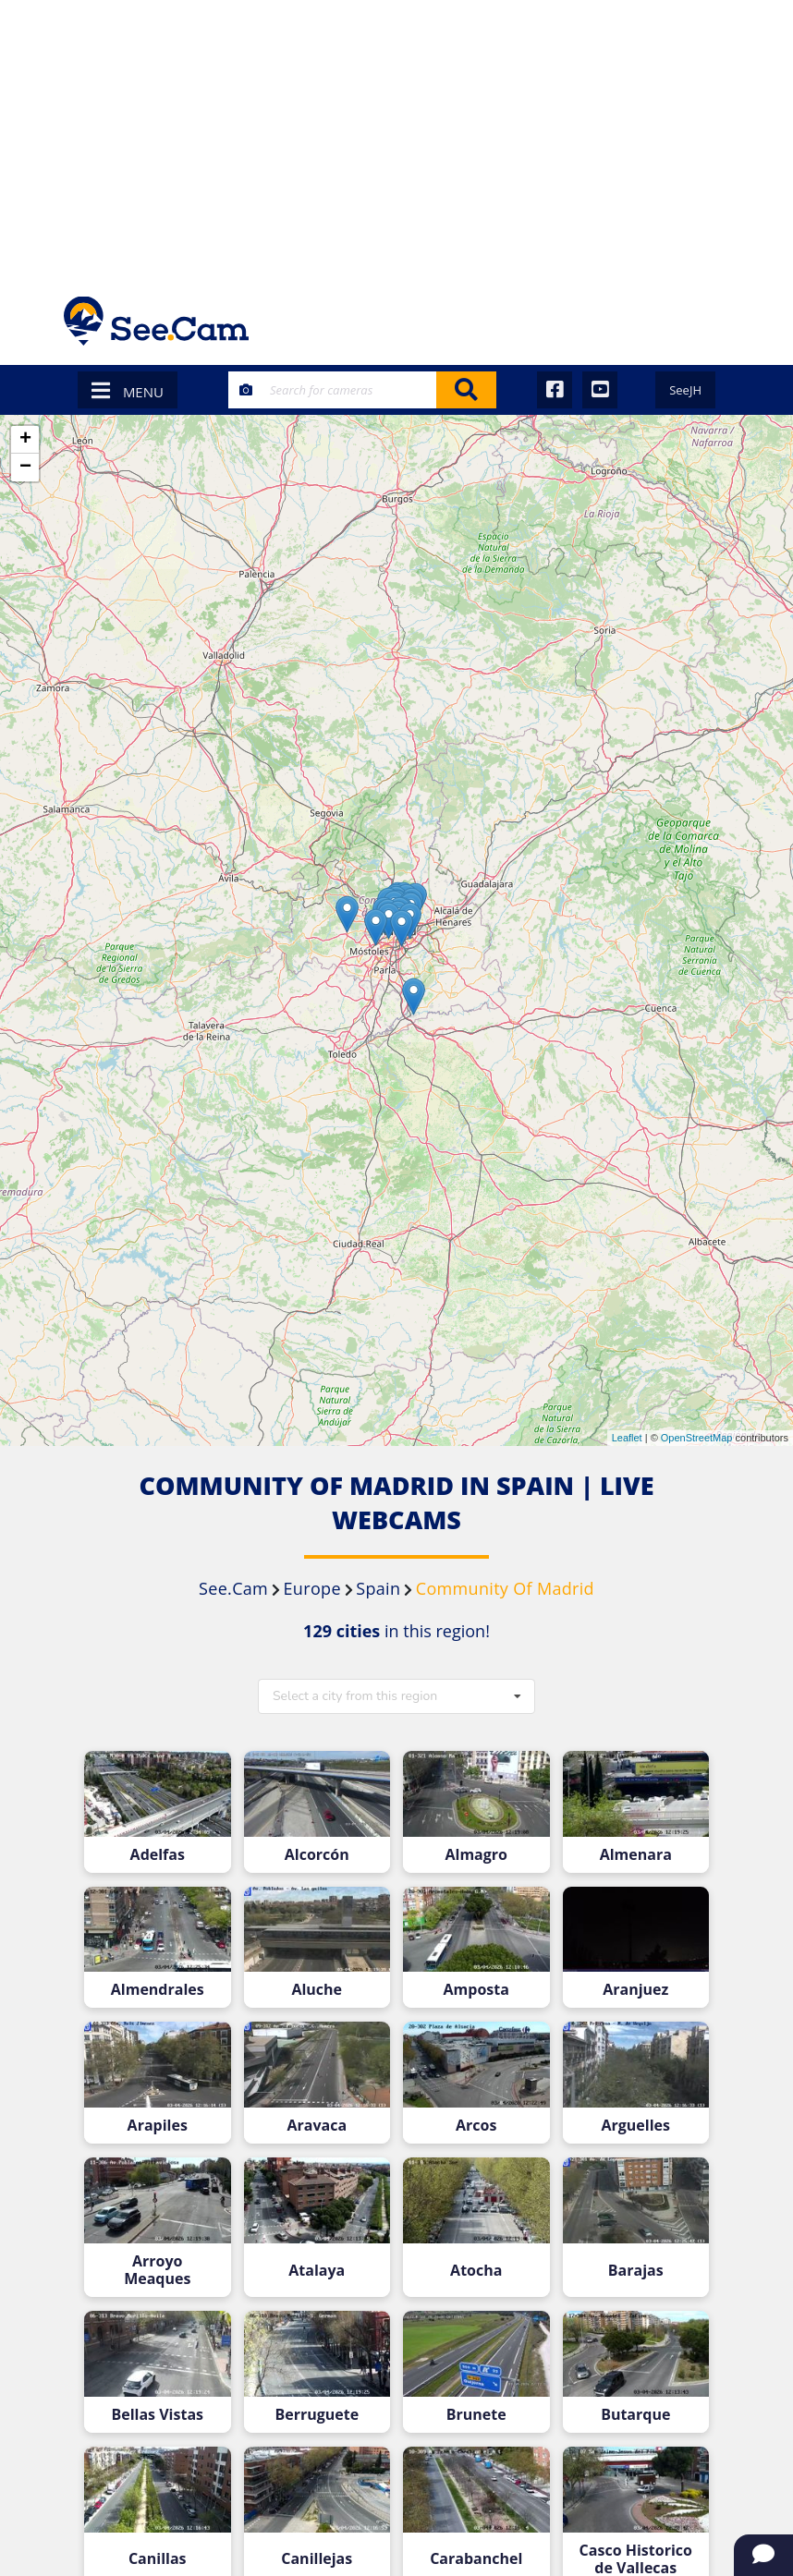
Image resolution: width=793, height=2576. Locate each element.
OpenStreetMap (697, 1437)
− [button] (25, 467)
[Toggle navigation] (704, 321)
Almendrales (157, 1990)
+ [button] (25, 440)
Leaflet (627, 1437)
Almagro (476, 1855)
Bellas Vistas (157, 2415)
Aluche (316, 1990)
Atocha (476, 2270)
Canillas (157, 2559)
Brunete (476, 2415)
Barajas (636, 2270)
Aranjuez (635, 1990)
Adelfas (157, 1855)
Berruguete (316, 2415)
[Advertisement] (396, 138)
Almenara (636, 1855)
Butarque (635, 2415)
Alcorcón (317, 1855)
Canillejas (316, 2559)
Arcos (476, 2125)
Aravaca (317, 2125)
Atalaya (316, 2270)
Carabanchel (476, 2559)
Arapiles (158, 2125)
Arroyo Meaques (157, 2270)
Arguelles (636, 2125)
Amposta (476, 1990)
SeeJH (685, 390)
